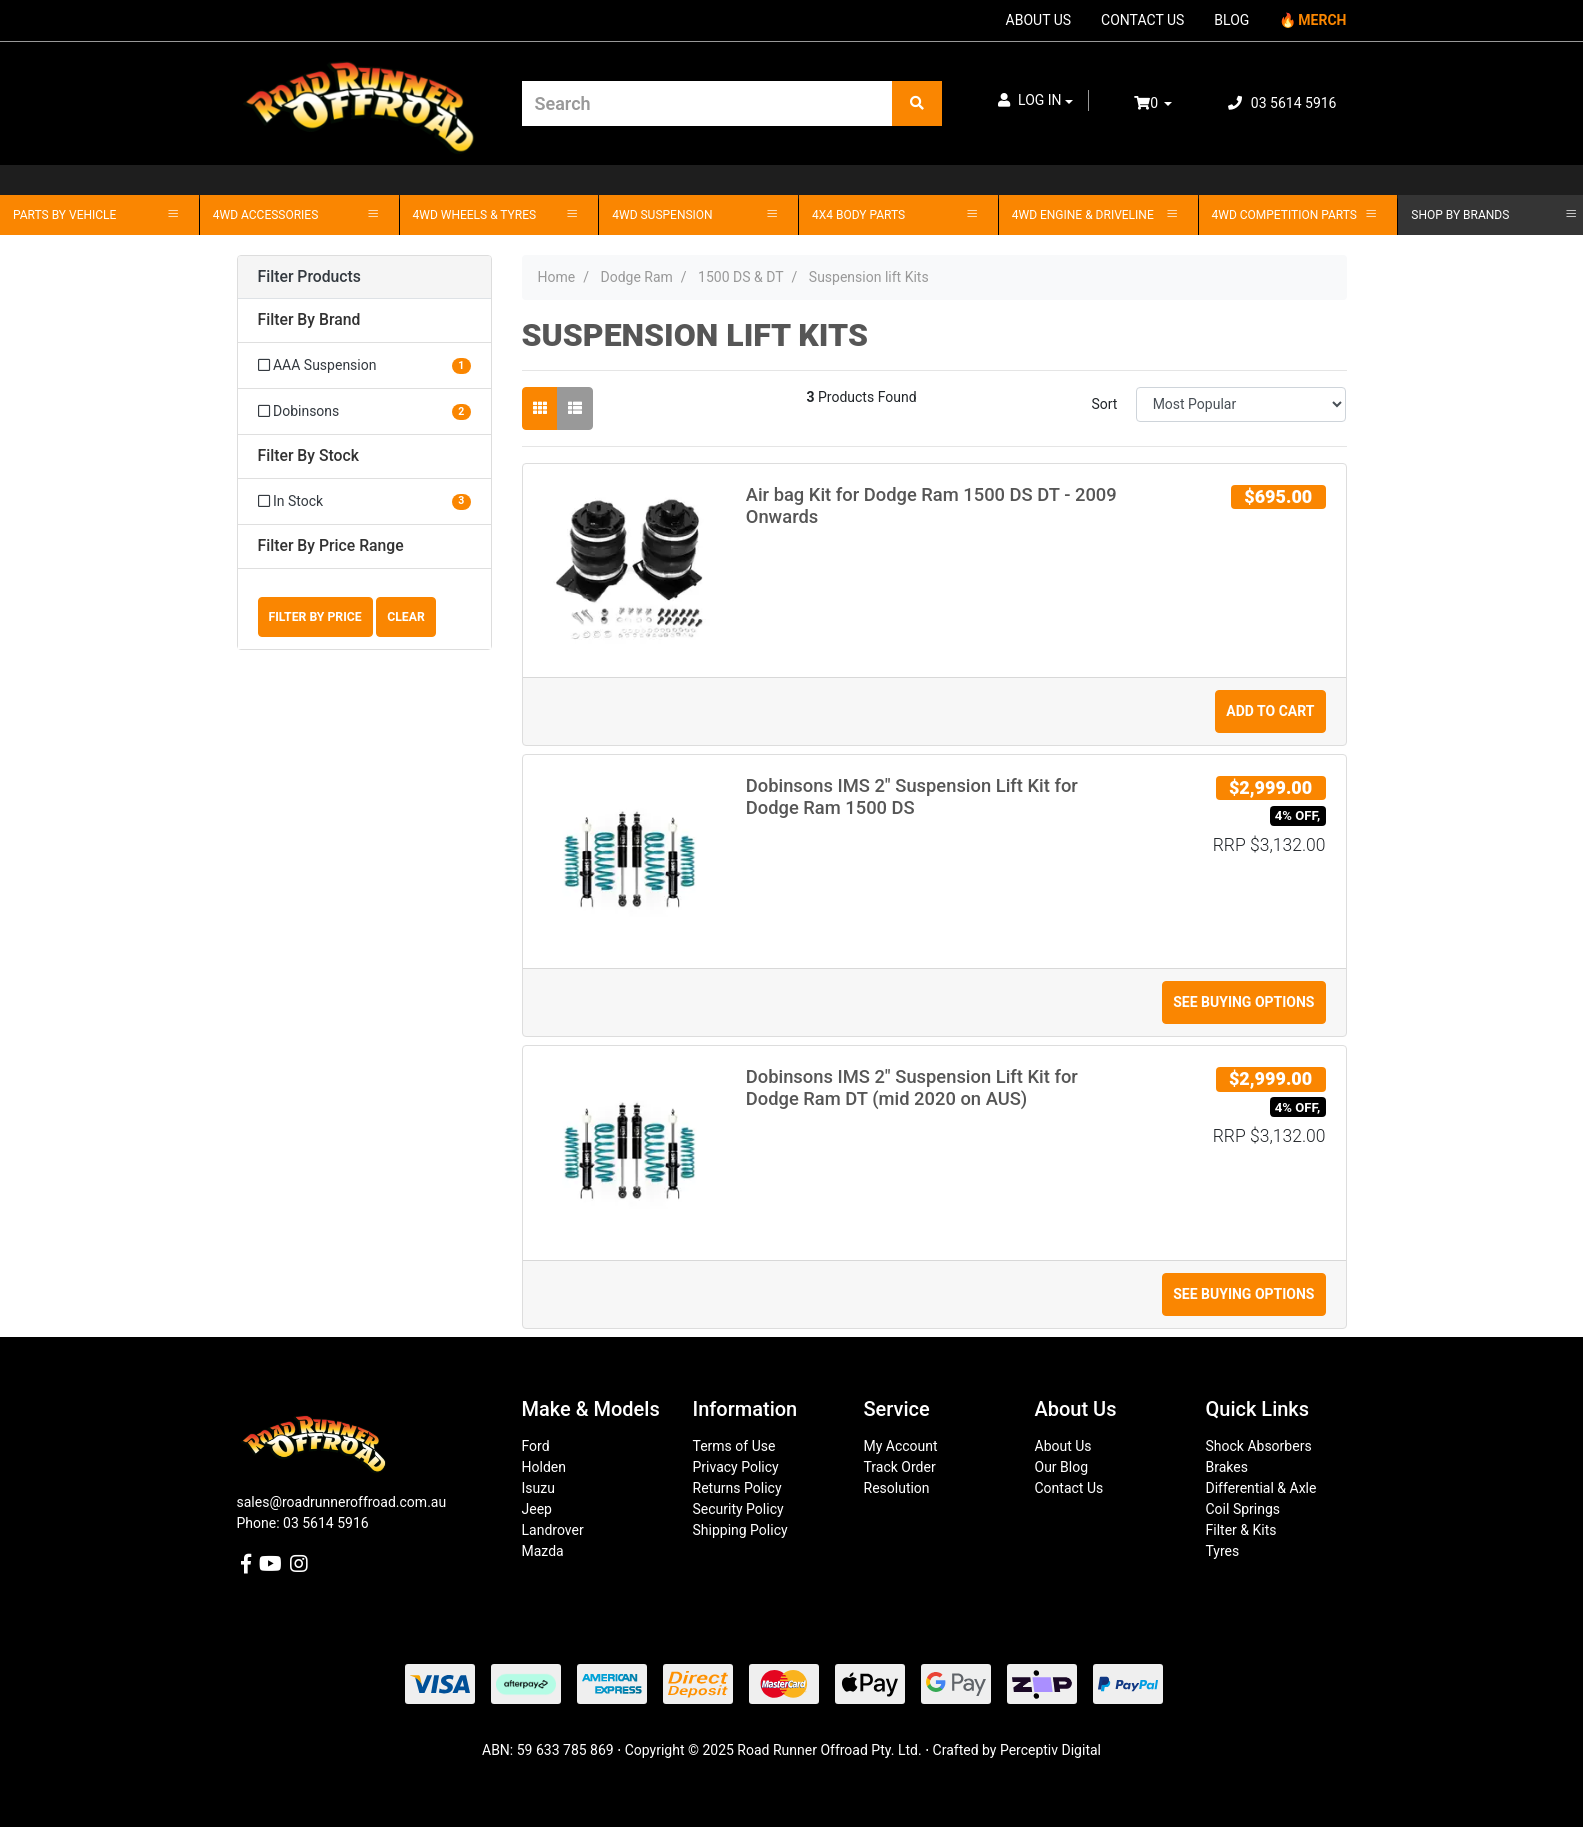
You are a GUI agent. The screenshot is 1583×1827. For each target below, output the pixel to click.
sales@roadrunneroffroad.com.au (342, 1502)
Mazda (543, 1551)
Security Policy (738, 1509)
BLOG (1231, 20)
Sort (1104, 404)
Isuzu (538, 1488)
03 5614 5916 (1282, 103)
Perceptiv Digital (1050, 1750)
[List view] (575, 408)
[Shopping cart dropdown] (1167, 103)
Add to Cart (1270, 711)
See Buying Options (1243, 1002)
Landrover (553, 1530)
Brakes (1227, 1467)
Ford (536, 1446)
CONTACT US (1142, 20)
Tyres (1223, 1551)
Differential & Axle (1261, 1488)
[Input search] (707, 103)
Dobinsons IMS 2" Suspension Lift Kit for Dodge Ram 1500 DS (912, 796)
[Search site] (917, 103)
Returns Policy (737, 1488)
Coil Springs (1243, 1509)
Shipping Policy (740, 1530)
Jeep (537, 1509)
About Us (1063, 1446)
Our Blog (1062, 1467)
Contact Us (1069, 1488)
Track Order (900, 1467)
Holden (544, 1467)
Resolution (897, 1488)
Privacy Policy (736, 1467)
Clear (406, 617)
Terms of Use (734, 1446)
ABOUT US (1039, 20)
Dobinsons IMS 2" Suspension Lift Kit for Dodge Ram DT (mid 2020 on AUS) (912, 1087)
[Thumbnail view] (540, 408)
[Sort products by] (1241, 404)
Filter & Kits (1241, 1530)
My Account (901, 1446)
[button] (1036, 100)
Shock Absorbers (1259, 1446)
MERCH (1322, 20)
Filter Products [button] (309, 277)
